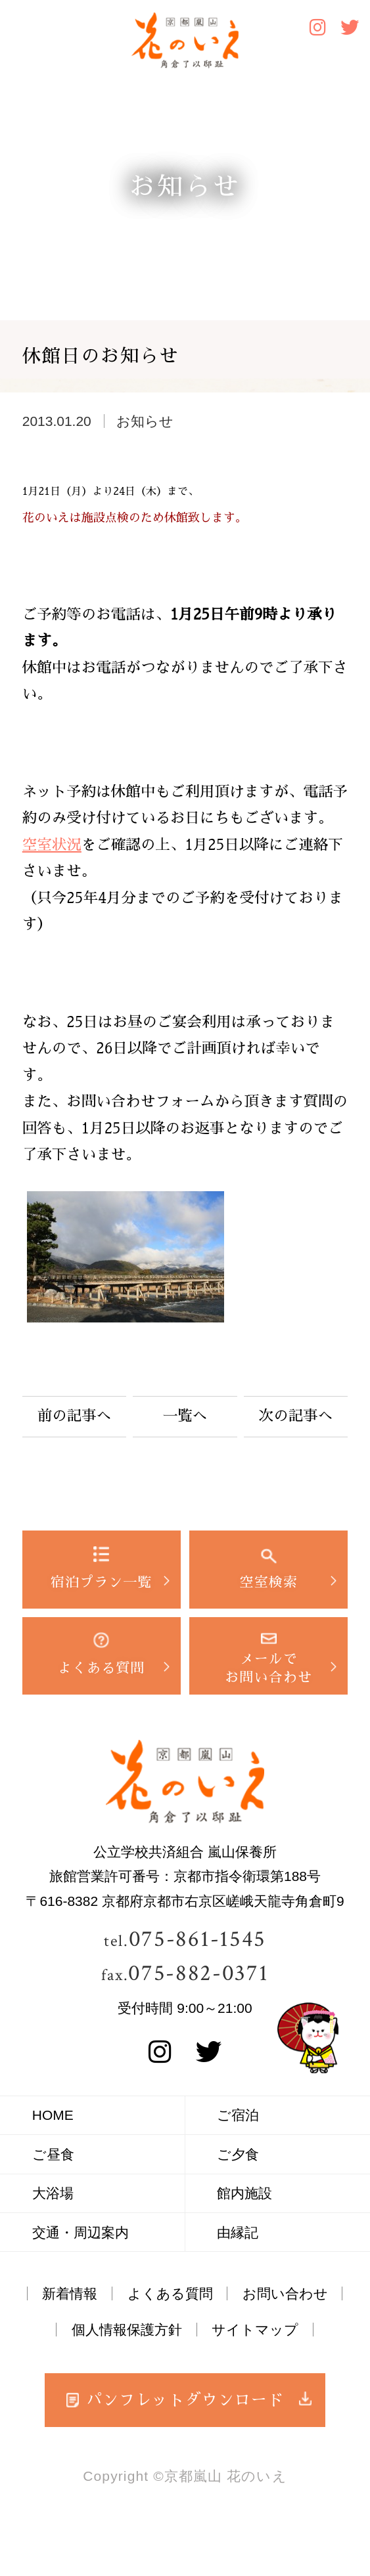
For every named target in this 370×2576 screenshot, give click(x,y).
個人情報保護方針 (127, 2329)
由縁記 (237, 2232)
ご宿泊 (238, 2114)
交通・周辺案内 (80, 2232)
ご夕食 (238, 2154)
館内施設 (244, 2193)
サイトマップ (255, 2329)
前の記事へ (74, 1416)
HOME (53, 2114)
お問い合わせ (285, 2293)
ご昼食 (53, 2154)
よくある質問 (170, 2293)
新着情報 (69, 2293)
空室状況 (51, 845)
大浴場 (53, 2193)
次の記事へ (296, 1416)
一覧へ (185, 1416)
